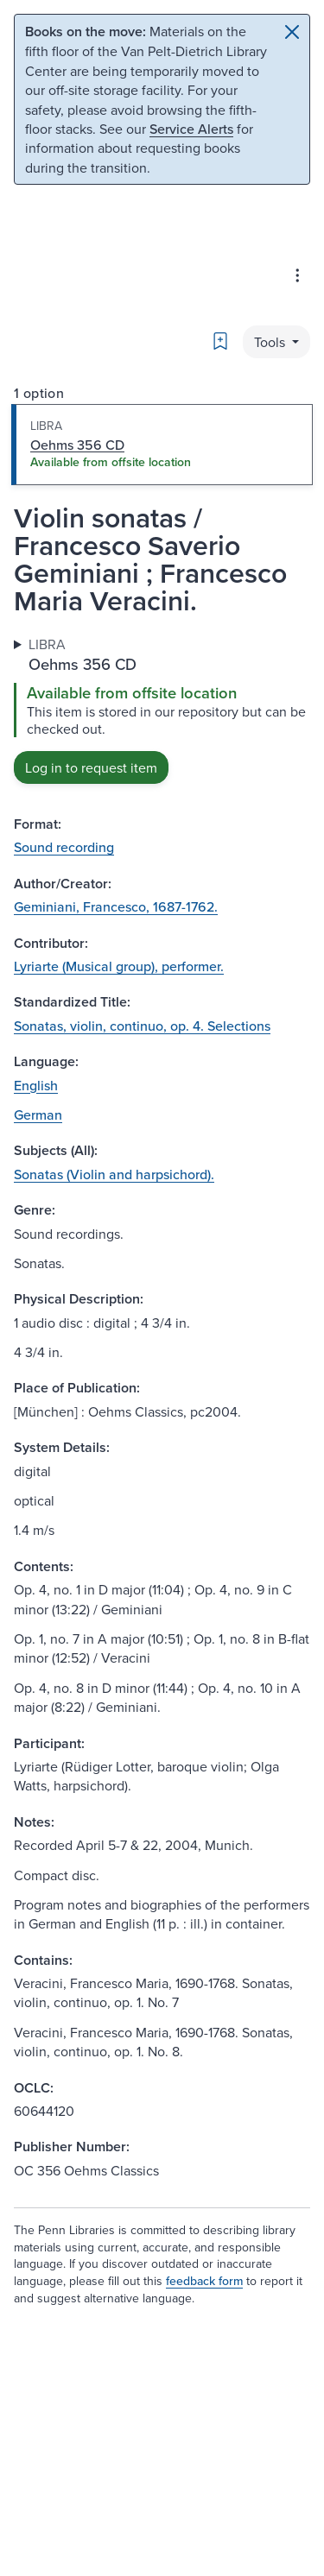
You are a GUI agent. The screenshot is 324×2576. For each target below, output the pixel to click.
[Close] (292, 32)
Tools (271, 341)
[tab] (162, 444)
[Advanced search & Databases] (297, 275)
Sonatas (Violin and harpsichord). (114, 1174)
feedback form (204, 2280)
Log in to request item (91, 767)
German (38, 1114)
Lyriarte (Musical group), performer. (119, 966)
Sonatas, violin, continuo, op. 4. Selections (142, 1025)
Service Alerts (191, 128)
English (36, 1085)
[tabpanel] (162, 709)
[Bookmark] (220, 341)
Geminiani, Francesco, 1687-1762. (116, 906)
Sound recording (64, 846)
